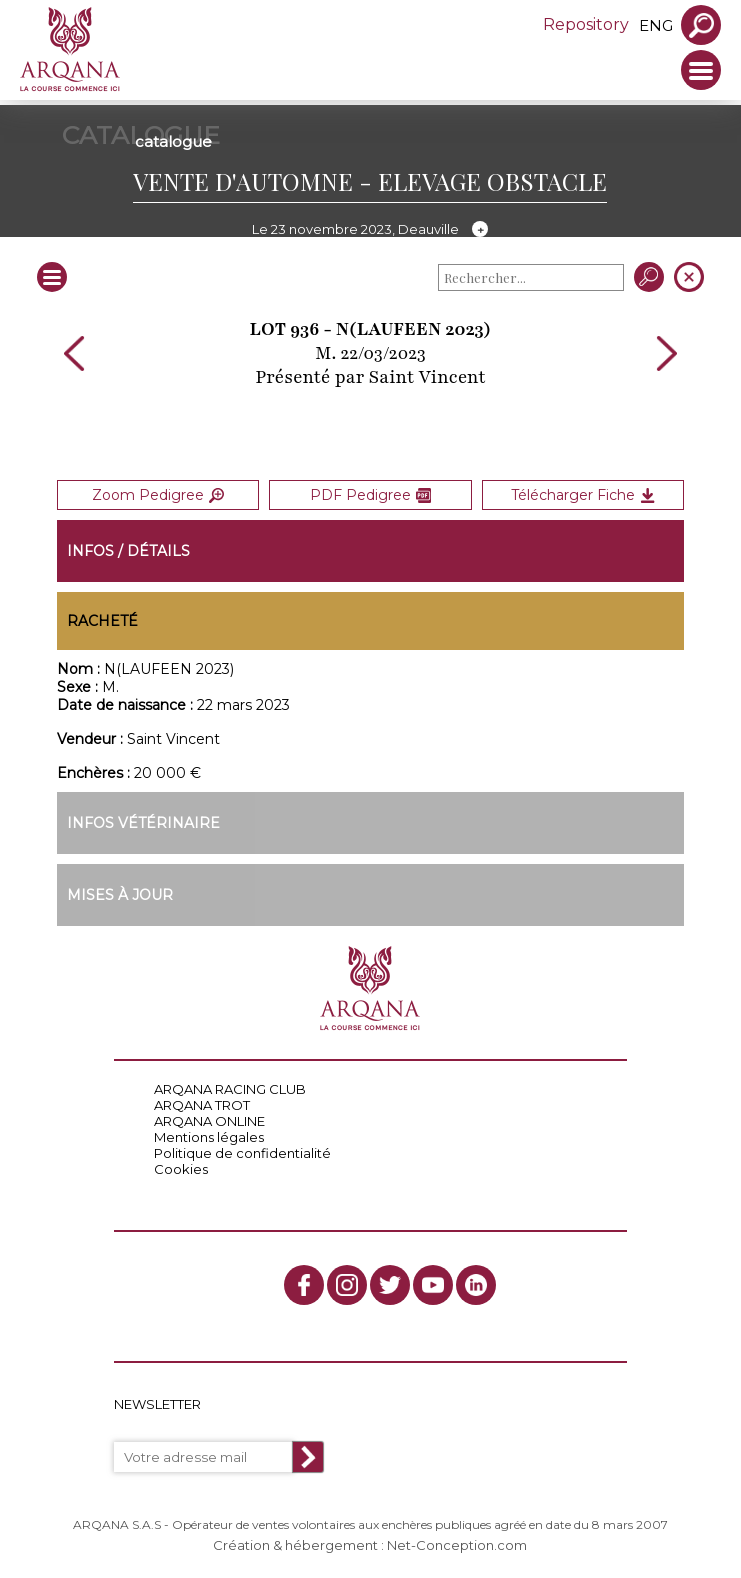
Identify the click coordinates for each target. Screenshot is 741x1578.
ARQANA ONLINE (209, 1121)
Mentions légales (209, 1137)
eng (656, 25)
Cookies (181, 1169)
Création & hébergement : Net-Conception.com (370, 1545)
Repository (586, 24)
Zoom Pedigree (158, 495)
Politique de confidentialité (242, 1153)
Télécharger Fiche (583, 495)
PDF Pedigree (370, 495)
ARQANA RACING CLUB (230, 1089)
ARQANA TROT (202, 1105)
